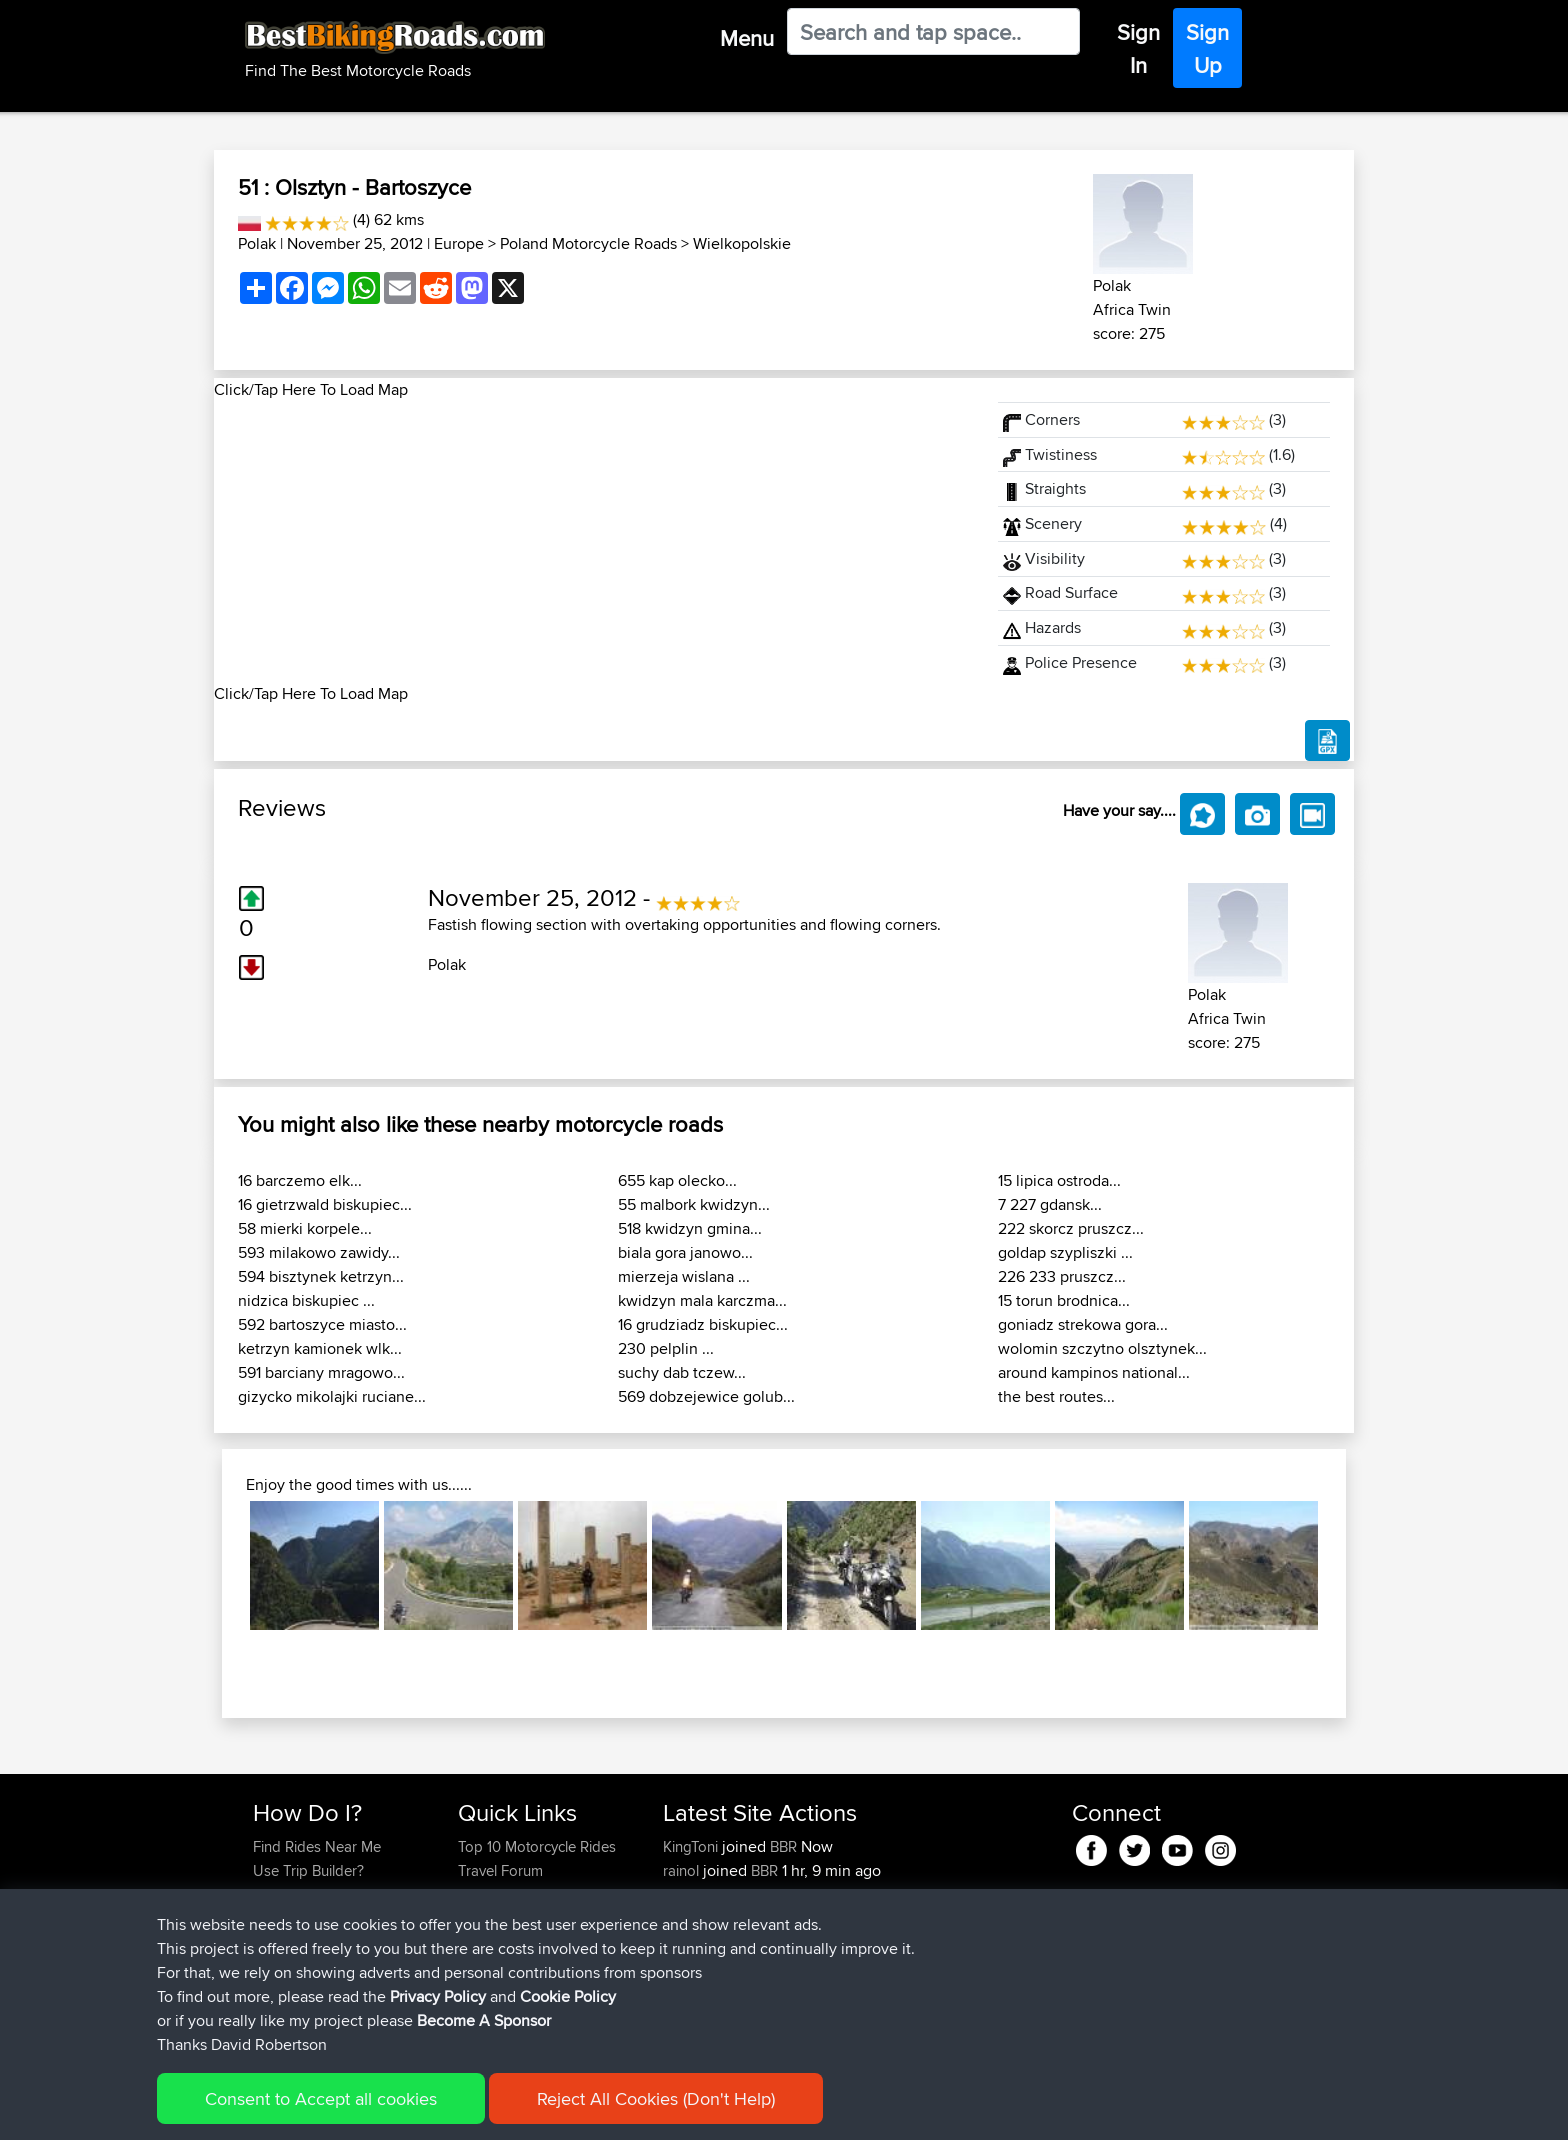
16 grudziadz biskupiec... (703, 1324)
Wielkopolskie (742, 243)
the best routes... (1056, 1396)
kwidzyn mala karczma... (702, 1300)
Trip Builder (495, 1894)
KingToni (692, 1846)
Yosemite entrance (874, 1918)
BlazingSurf (701, 1894)
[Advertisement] (594, 542)
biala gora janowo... (685, 1252)
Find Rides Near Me (317, 1846)
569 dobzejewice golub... (706, 1396)
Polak (257, 243)
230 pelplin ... (666, 1348)
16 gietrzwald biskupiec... (325, 1204)
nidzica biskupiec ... (306, 1300)
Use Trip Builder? (308, 1870)
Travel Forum (500, 1870)
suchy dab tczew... (682, 1372)
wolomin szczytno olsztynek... (1102, 1348)
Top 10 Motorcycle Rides (537, 1846)
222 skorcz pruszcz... (1071, 1228)
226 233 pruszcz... (1062, 1276)
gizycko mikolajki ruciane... (332, 1396)
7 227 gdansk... (1050, 1204)
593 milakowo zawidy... (319, 1252)
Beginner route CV (875, 1990)
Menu (747, 38)
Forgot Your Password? (329, 1918)
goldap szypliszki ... (1065, 1252)
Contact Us (494, 1942)
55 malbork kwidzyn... (694, 1204)
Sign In (1138, 48)
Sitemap (439, 2110)
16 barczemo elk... (300, 1180)
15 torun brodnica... (1064, 1300)
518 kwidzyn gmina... (690, 1228)
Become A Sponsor (316, 1942)
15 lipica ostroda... (1059, 1180)
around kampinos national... (1094, 1372)
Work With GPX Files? (322, 1894)
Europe (459, 243)
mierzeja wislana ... (684, 1276)
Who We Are (498, 1918)
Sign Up (1207, 48)
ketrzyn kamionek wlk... (320, 1348)
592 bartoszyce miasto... (322, 1324)
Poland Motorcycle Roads (588, 243)
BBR (783, 1846)
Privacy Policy (521, 2110)
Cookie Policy (620, 2110)
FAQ (266, 1966)
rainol (683, 1870)
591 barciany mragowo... (321, 1372)
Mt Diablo (846, 1894)
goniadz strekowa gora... (1083, 1324)
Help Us (484, 1966)
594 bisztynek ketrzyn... (321, 1276)
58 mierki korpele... (305, 1228)
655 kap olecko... (677, 1180)
